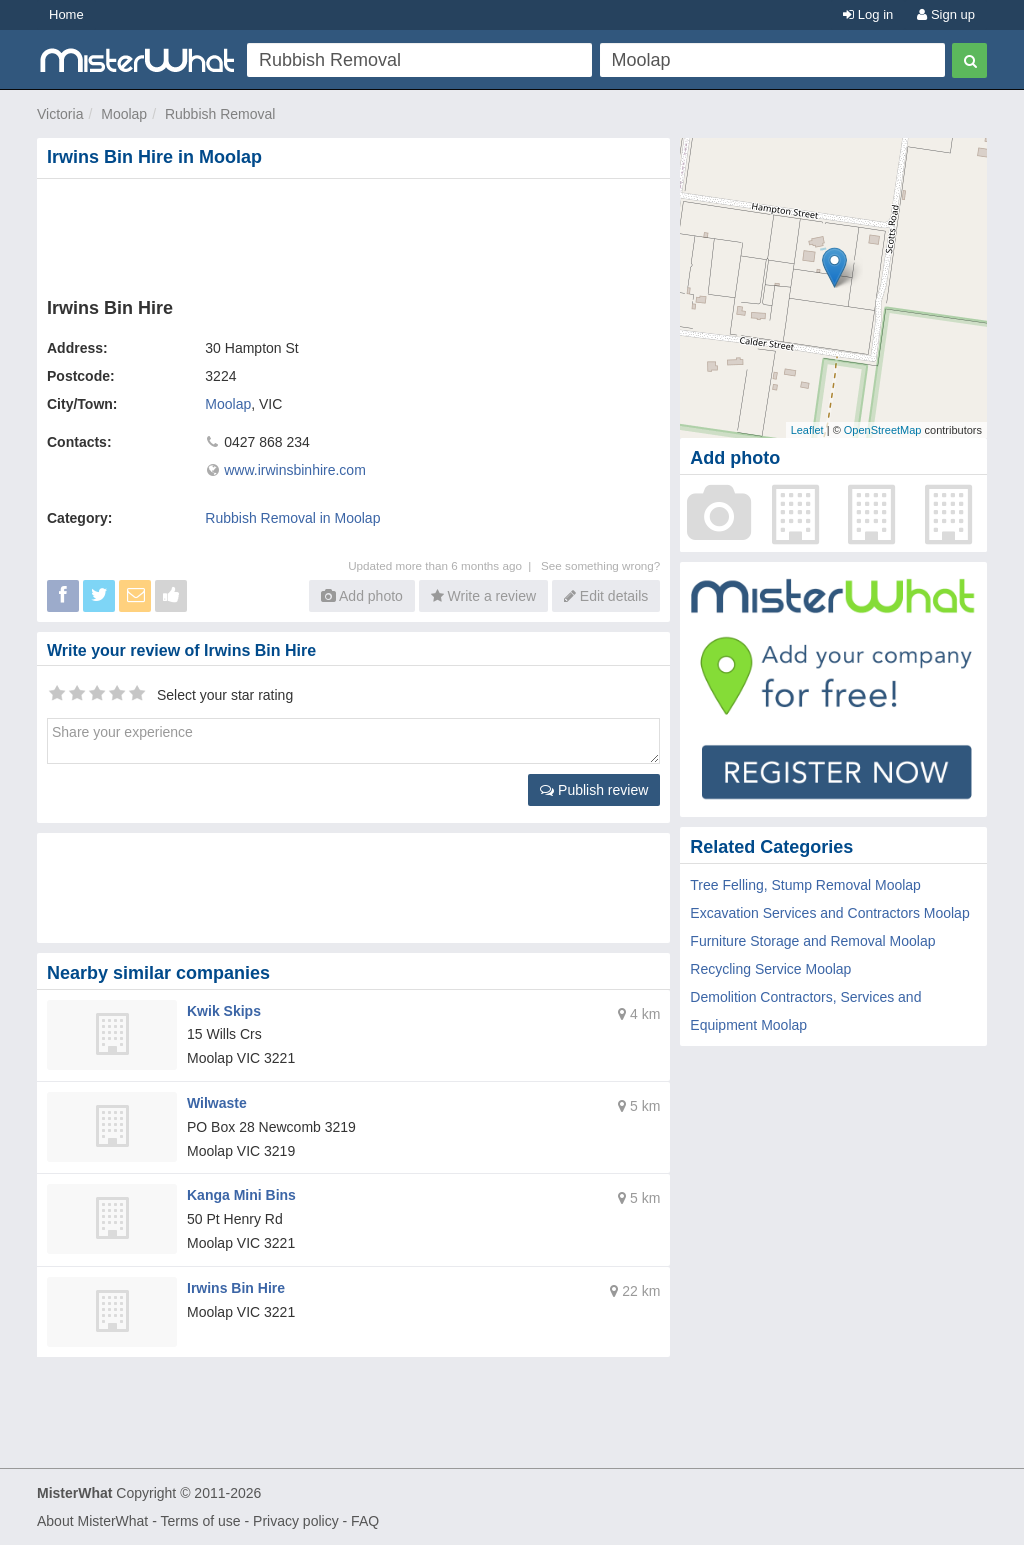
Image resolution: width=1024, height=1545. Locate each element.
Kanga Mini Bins (241, 1195)
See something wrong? (600, 565)
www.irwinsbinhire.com (295, 470)
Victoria (60, 114)
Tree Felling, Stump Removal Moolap (805, 885)
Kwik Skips (224, 1011)
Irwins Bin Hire (236, 1288)
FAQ (365, 1521)
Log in (868, 14)
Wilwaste (217, 1103)
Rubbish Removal (220, 114)
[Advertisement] (358, 234)
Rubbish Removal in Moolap (292, 518)
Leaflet (807, 430)
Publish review (594, 790)
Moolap (124, 114)
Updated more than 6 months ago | (444, 565)
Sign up (946, 14)
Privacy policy (296, 1521)
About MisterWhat (92, 1521)
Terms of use (200, 1521)
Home (66, 14)
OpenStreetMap (883, 430)
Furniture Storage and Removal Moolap (812, 941)
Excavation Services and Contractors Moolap (829, 913)
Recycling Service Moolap (770, 969)
